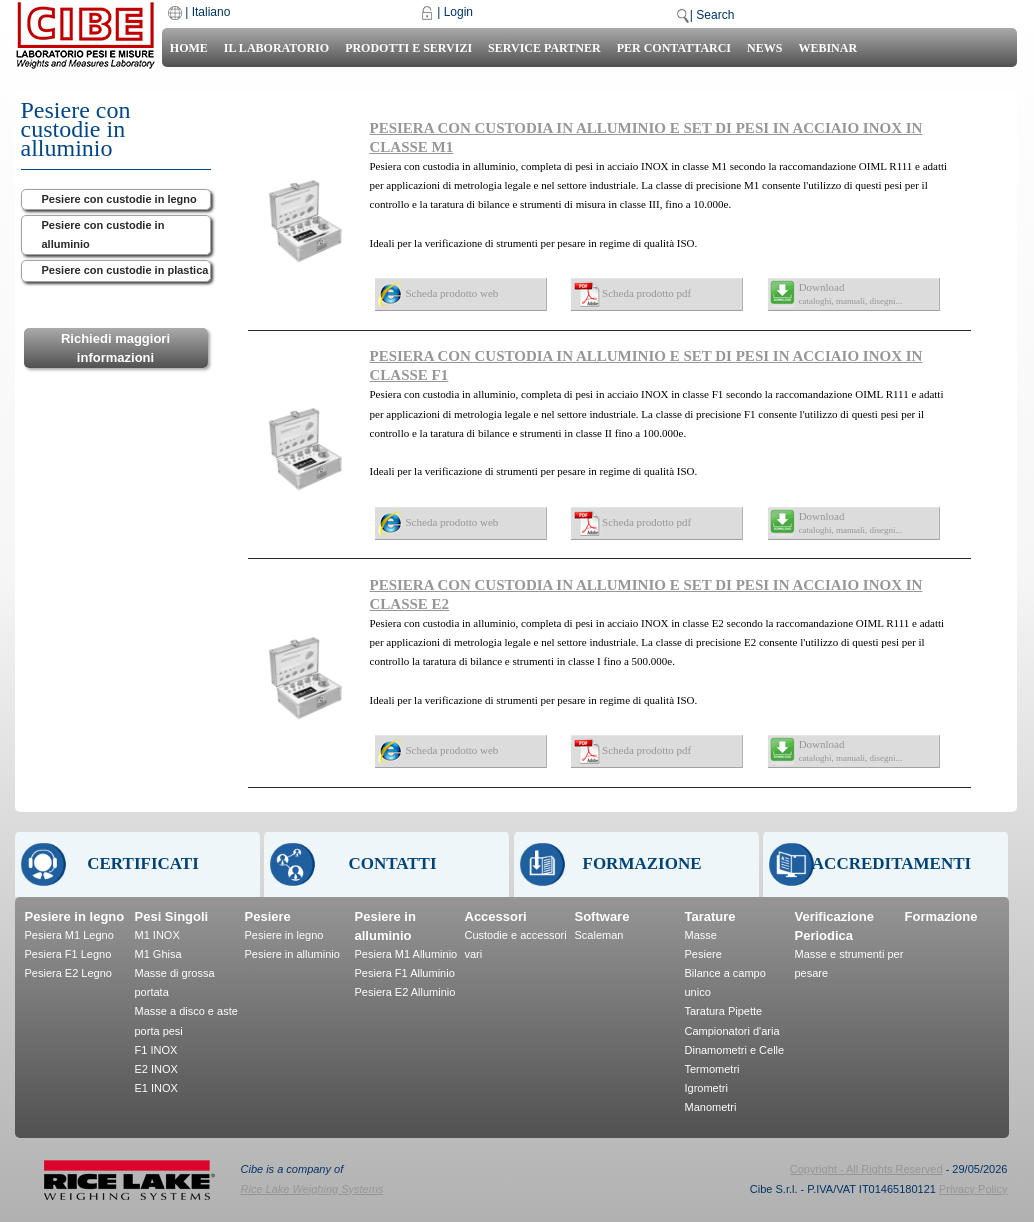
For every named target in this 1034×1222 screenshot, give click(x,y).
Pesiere (268, 916)
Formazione (941, 916)
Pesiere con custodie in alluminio (103, 234)
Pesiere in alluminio (292, 954)
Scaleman (599, 935)
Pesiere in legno (75, 916)
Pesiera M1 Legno (69, 935)
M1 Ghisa (158, 954)
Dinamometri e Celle (735, 1050)
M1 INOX (157, 935)
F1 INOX (156, 1050)
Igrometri (706, 1088)
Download (851, 293)
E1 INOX (156, 1088)
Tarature (710, 916)
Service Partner (544, 48)
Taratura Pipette (724, 1011)
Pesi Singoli (172, 916)
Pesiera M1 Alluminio (406, 954)
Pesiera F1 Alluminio (405, 973)
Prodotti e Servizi (408, 48)
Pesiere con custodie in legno (119, 199)
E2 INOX (156, 1069)
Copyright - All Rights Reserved (866, 1169)
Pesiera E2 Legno (68, 973)
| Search (712, 15)
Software (602, 916)
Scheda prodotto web (452, 293)
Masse (701, 935)
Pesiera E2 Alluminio (405, 992)
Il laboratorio (276, 48)
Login (458, 12)
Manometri (711, 1107)
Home (189, 48)
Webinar (827, 48)
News (764, 48)
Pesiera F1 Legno (68, 954)
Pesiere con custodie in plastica (125, 270)
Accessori (496, 916)
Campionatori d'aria (732, 1031)
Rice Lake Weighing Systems (312, 1189)
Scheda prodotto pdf (646, 293)
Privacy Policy (973, 1189)
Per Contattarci (674, 48)
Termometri (712, 1069)
